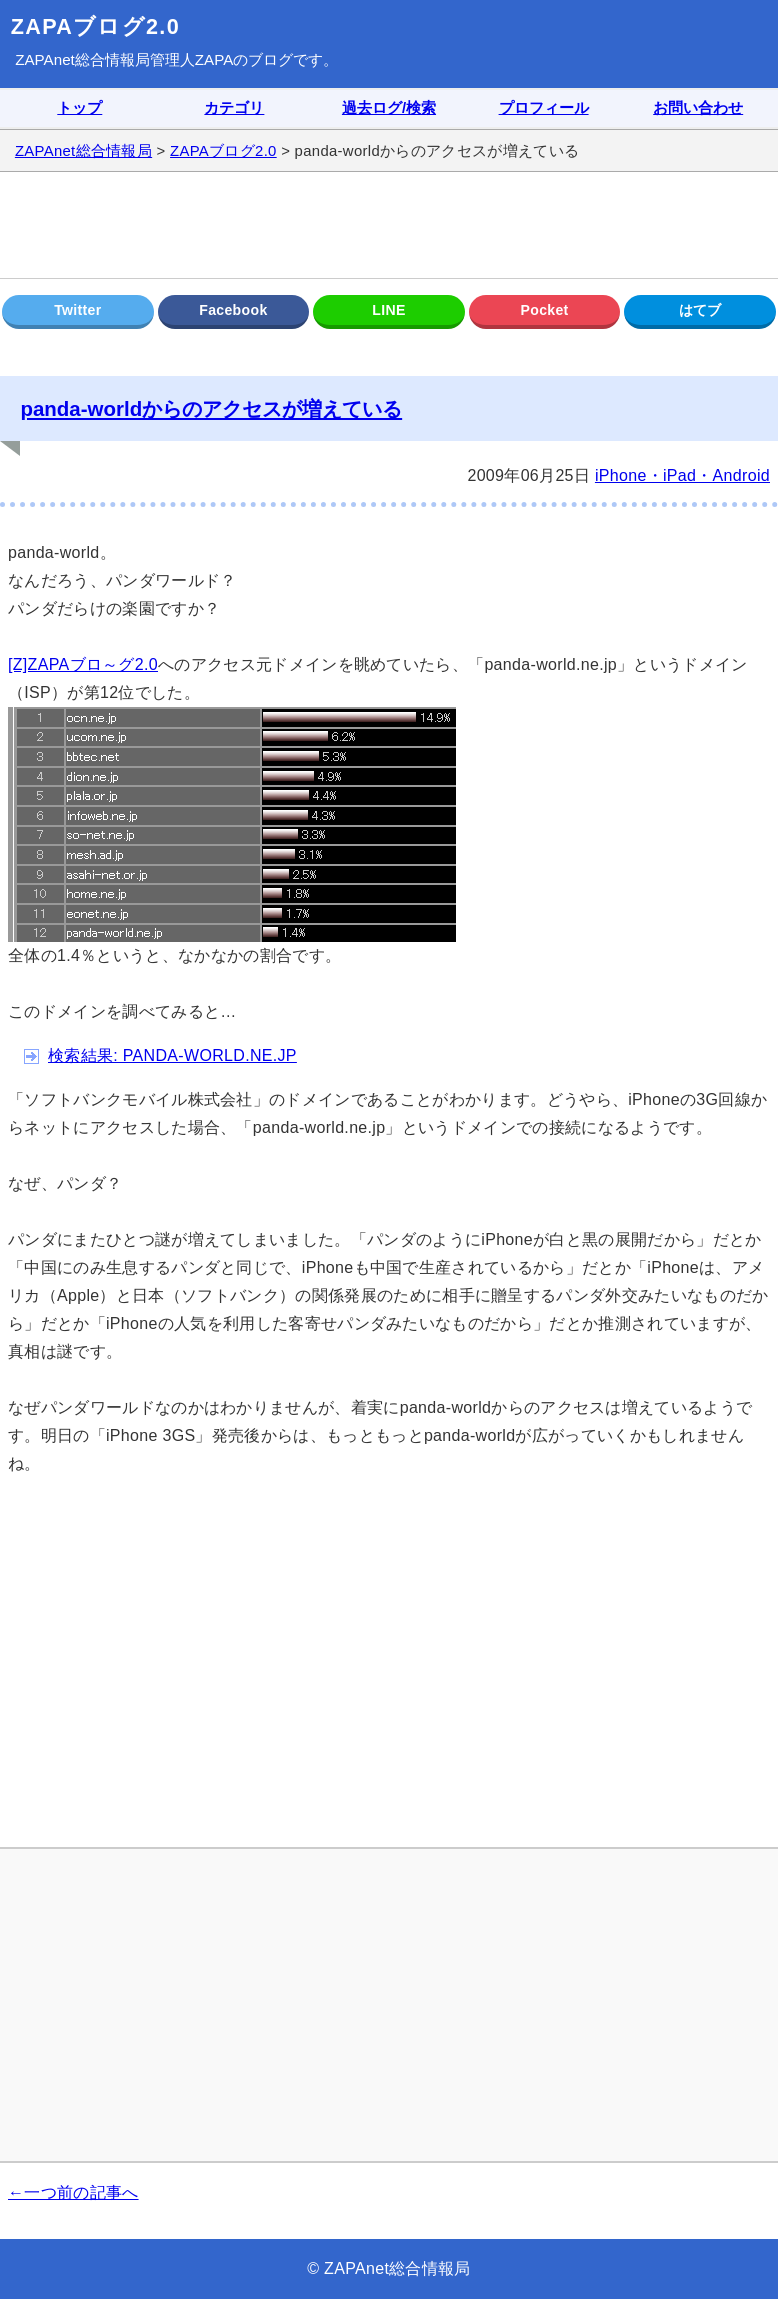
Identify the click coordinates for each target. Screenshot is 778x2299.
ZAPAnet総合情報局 (82, 59)
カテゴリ (234, 108)
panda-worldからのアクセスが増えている (211, 408)
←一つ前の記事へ (73, 2192)
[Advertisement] (389, 225)
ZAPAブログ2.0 (95, 26)
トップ (79, 108)
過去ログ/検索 (389, 108)
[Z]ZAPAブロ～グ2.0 (83, 664)
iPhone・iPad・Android (682, 475)
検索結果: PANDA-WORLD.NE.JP (172, 1055)
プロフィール (544, 108)
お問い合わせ (698, 108)
